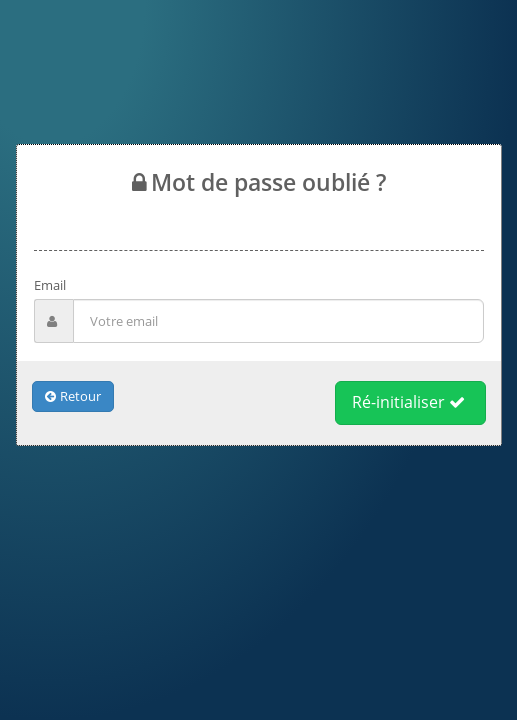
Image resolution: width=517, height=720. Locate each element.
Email (50, 285)
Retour (73, 396)
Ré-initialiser (408, 402)
